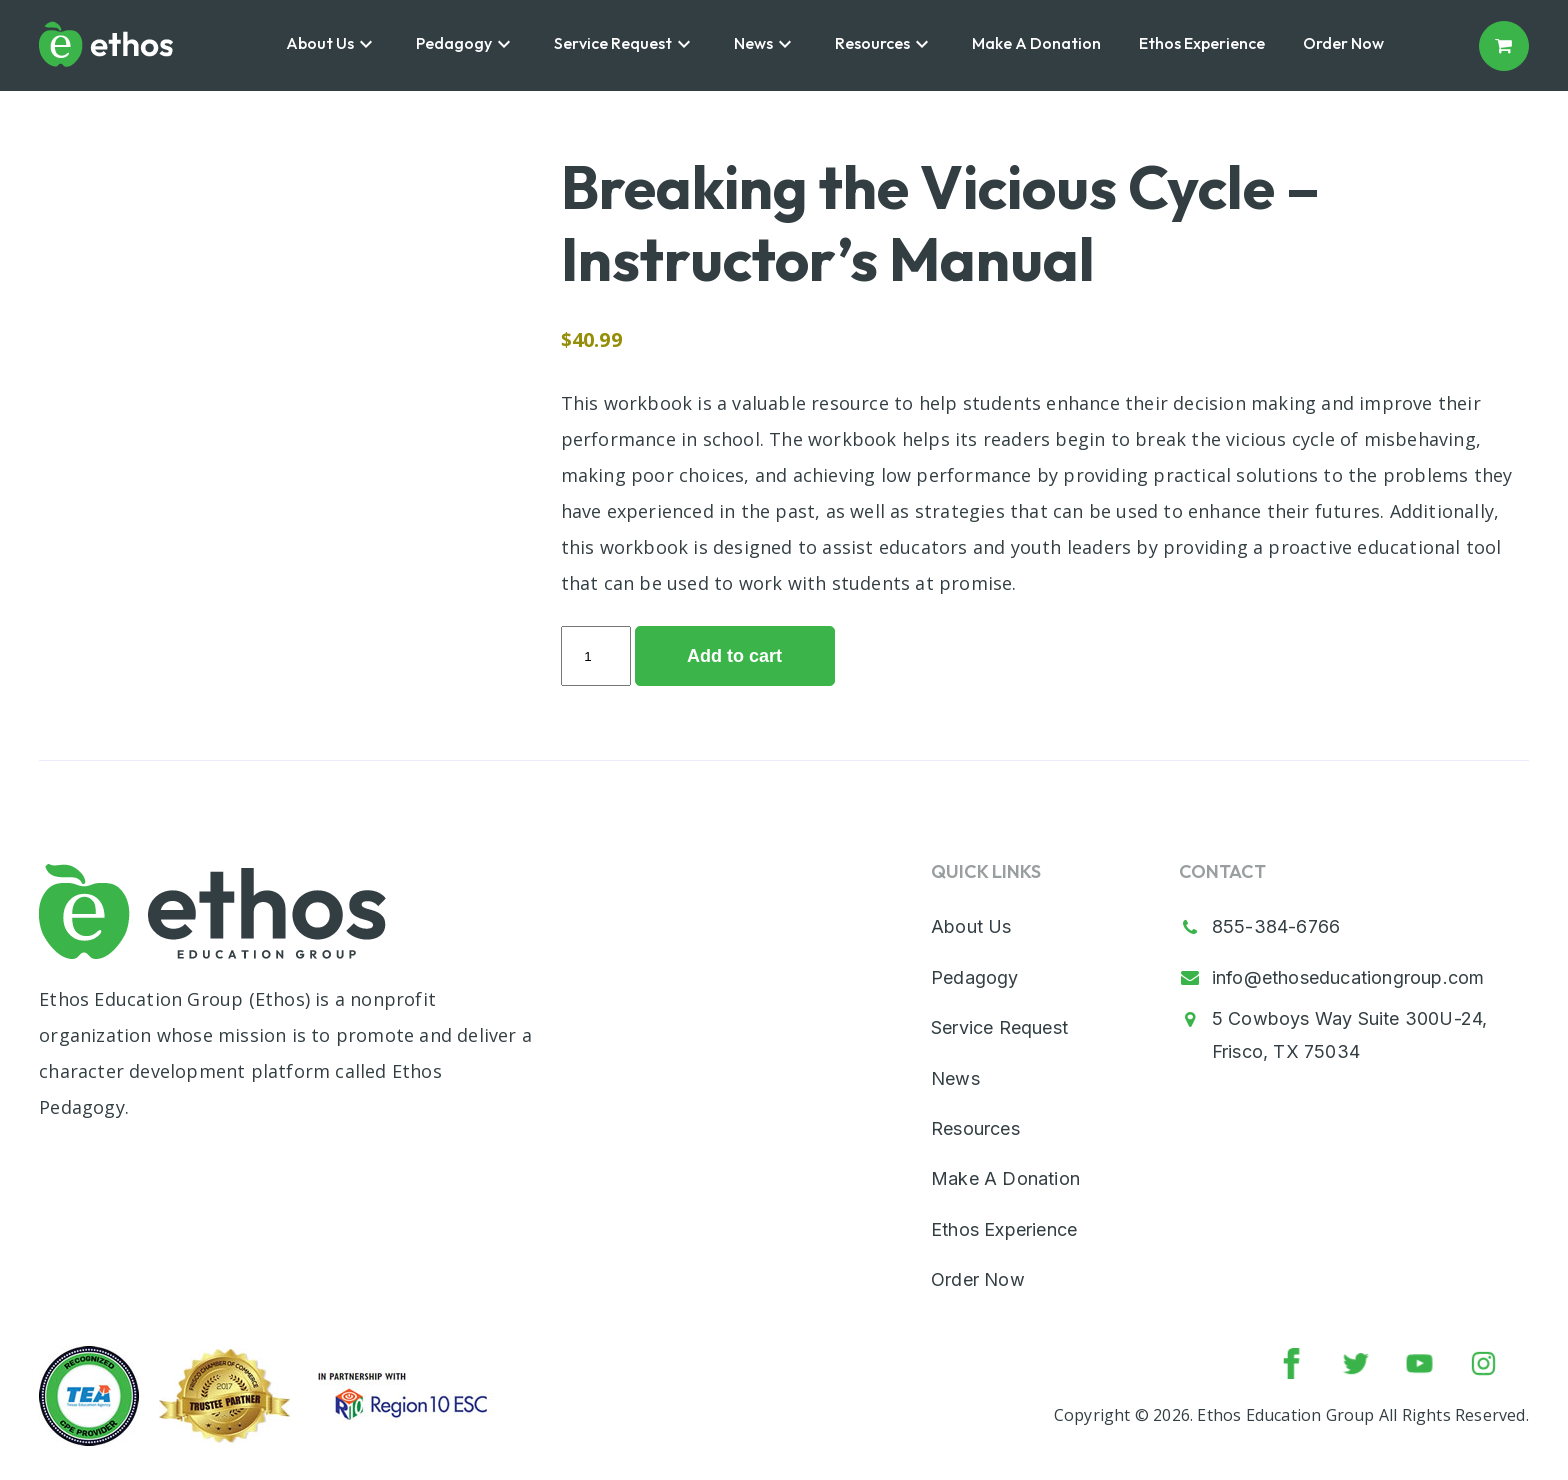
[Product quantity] (596, 656)
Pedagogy (454, 43)
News (753, 43)
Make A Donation (1036, 43)
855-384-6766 (1276, 926)
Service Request (613, 43)
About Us (320, 43)
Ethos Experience (1202, 43)
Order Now (1343, 43)
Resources (872, 43)
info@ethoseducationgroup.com (1348, 977)
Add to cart (734, 656)
